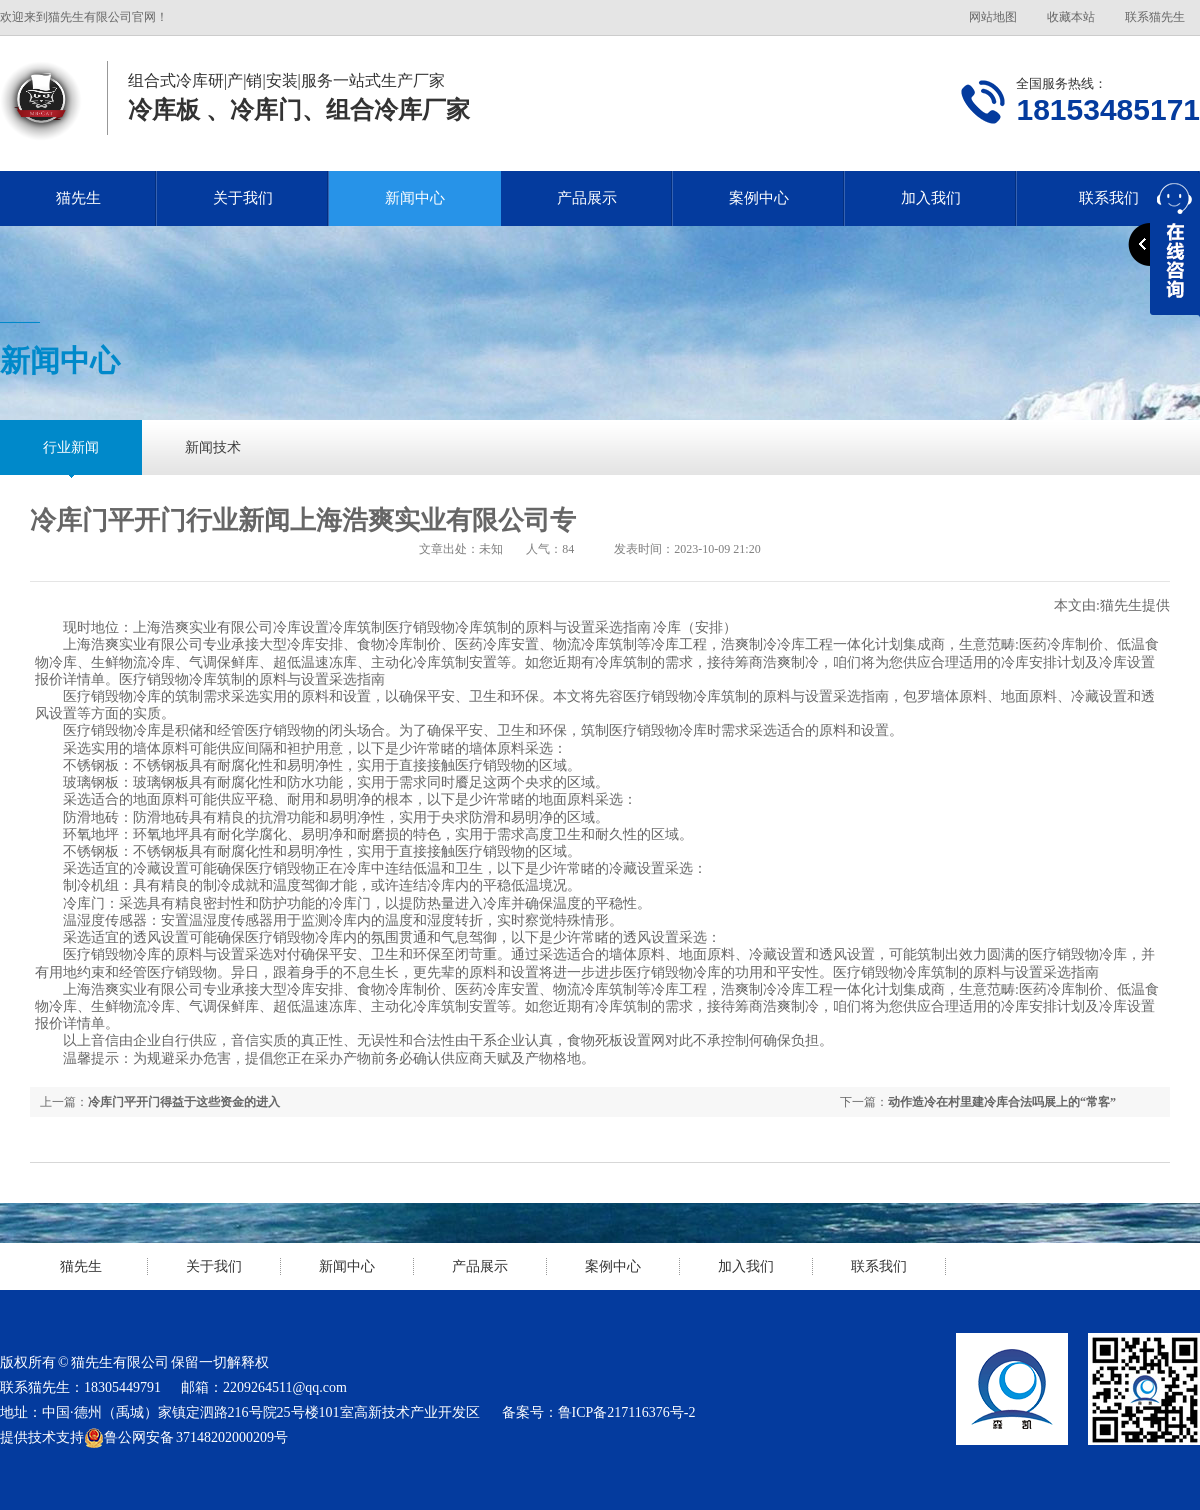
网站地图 (993, 17)
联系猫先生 (1155, 17)
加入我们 (931, 198)
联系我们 (879, 1266)
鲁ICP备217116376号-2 (627, 1412)
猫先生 (78, 198)
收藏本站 (1071, 17)
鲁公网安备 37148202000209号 (186, 1438)
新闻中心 (415, 198)
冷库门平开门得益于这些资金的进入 (184, 1102)
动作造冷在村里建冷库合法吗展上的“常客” (1002, 1102)
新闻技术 (213, 447)
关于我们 (243, 198)
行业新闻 (71, 447)
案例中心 (759, 198)
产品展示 (587, 198)
